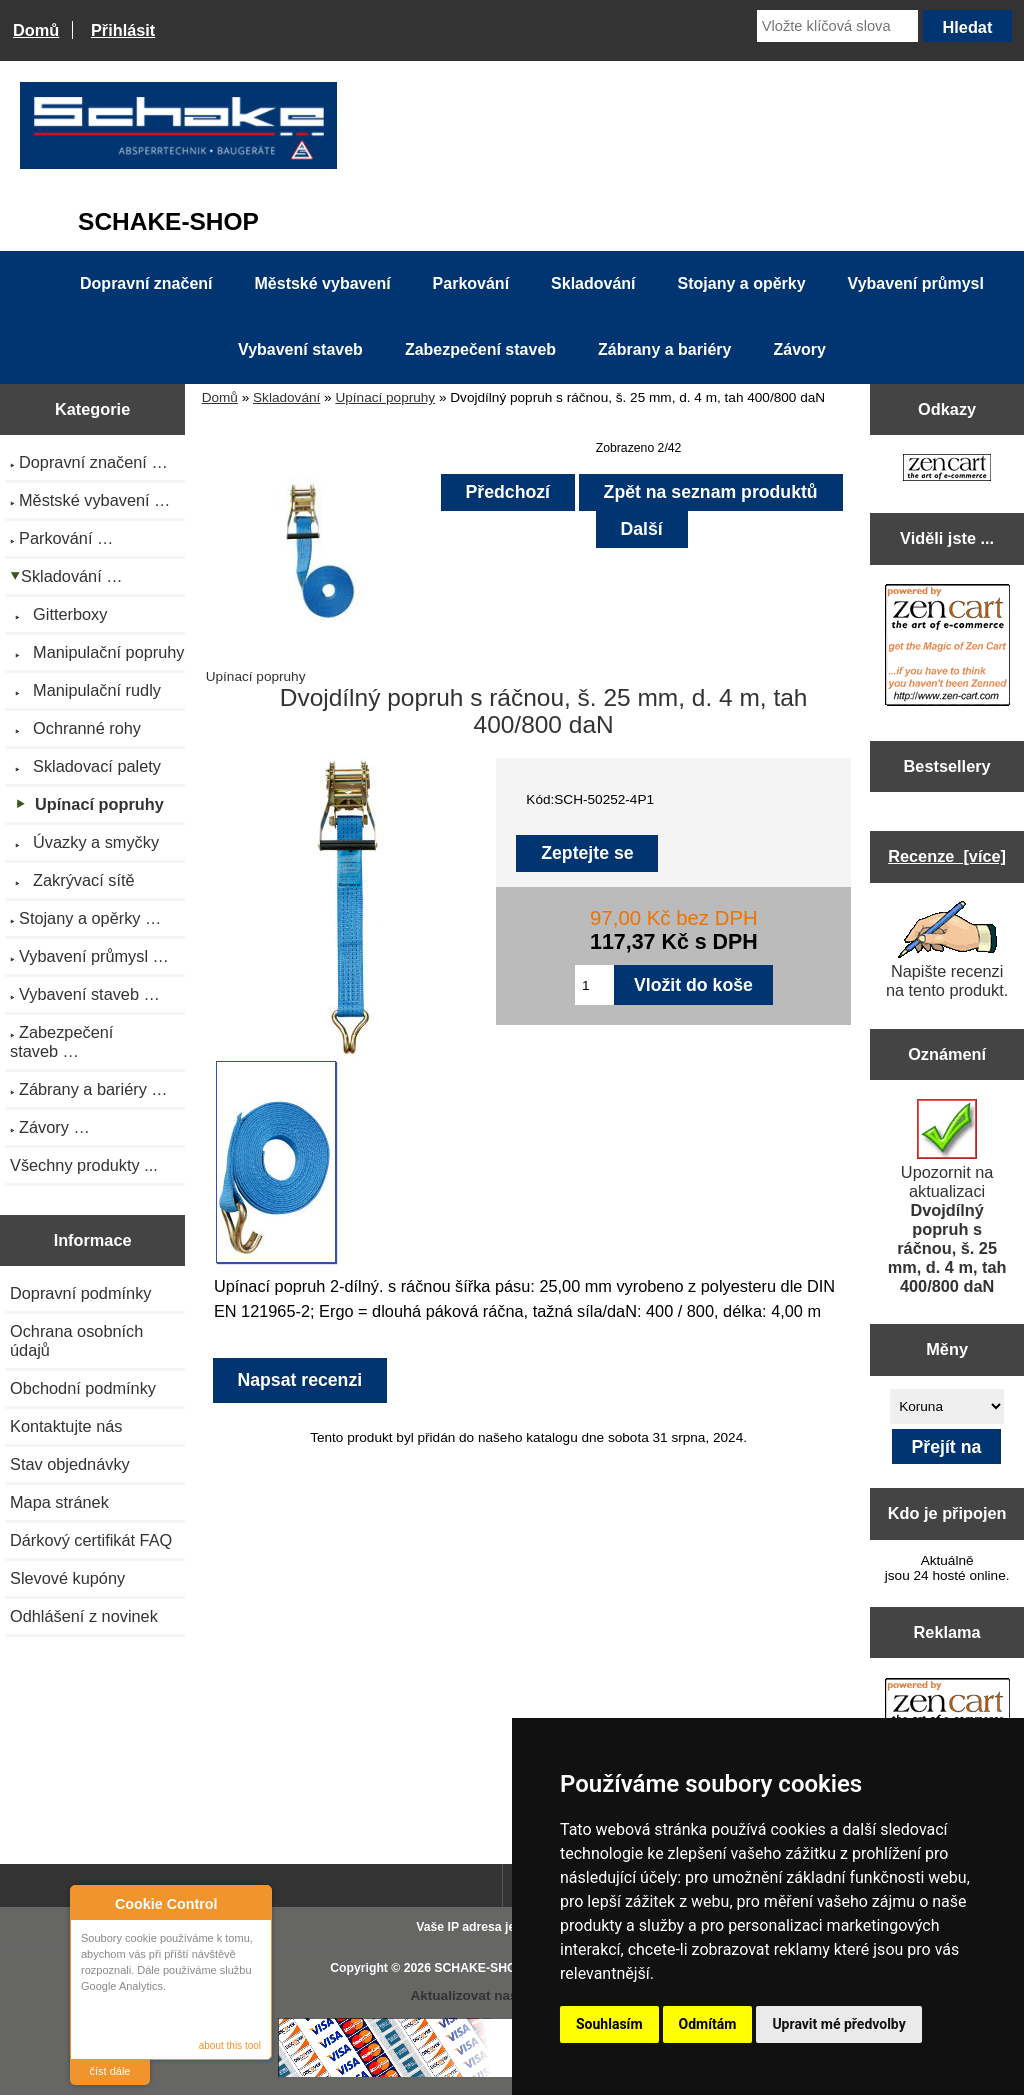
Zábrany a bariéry (664, 349)
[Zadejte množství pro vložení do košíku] (594, 985)
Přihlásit (123, 30)
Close (253, 1903)
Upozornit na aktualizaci (947, 1197)
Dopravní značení (146, 283)
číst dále (110, 2071)
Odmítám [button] (708, 2024)
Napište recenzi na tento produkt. (947, 950)
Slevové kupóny (67, 1578)
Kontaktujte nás (66, 1426)
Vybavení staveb (300, 349)
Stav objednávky (70, 1464)
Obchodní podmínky (83, 1388)
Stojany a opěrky (742, 283)
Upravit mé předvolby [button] (838, 2024)
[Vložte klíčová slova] (837, 26)
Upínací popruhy (385, 397)
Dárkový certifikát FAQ (91, 1540)
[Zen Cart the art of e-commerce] (947, 469)
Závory (799, 349)
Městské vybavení (323, 283)
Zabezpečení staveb (480, 349)
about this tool (230, 2045)
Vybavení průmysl (916, 283)
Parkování (471, 283)
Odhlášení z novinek (84, 1616)
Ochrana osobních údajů (76, 1340)
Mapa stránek (59, 1502)
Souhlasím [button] (609, 2024)
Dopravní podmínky (80, 1293)
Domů (36, 30)
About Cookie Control (91, 1903)
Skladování (286, 397)
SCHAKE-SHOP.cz (486, 1968)
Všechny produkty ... (84, 1165)
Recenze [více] (947, 856)
